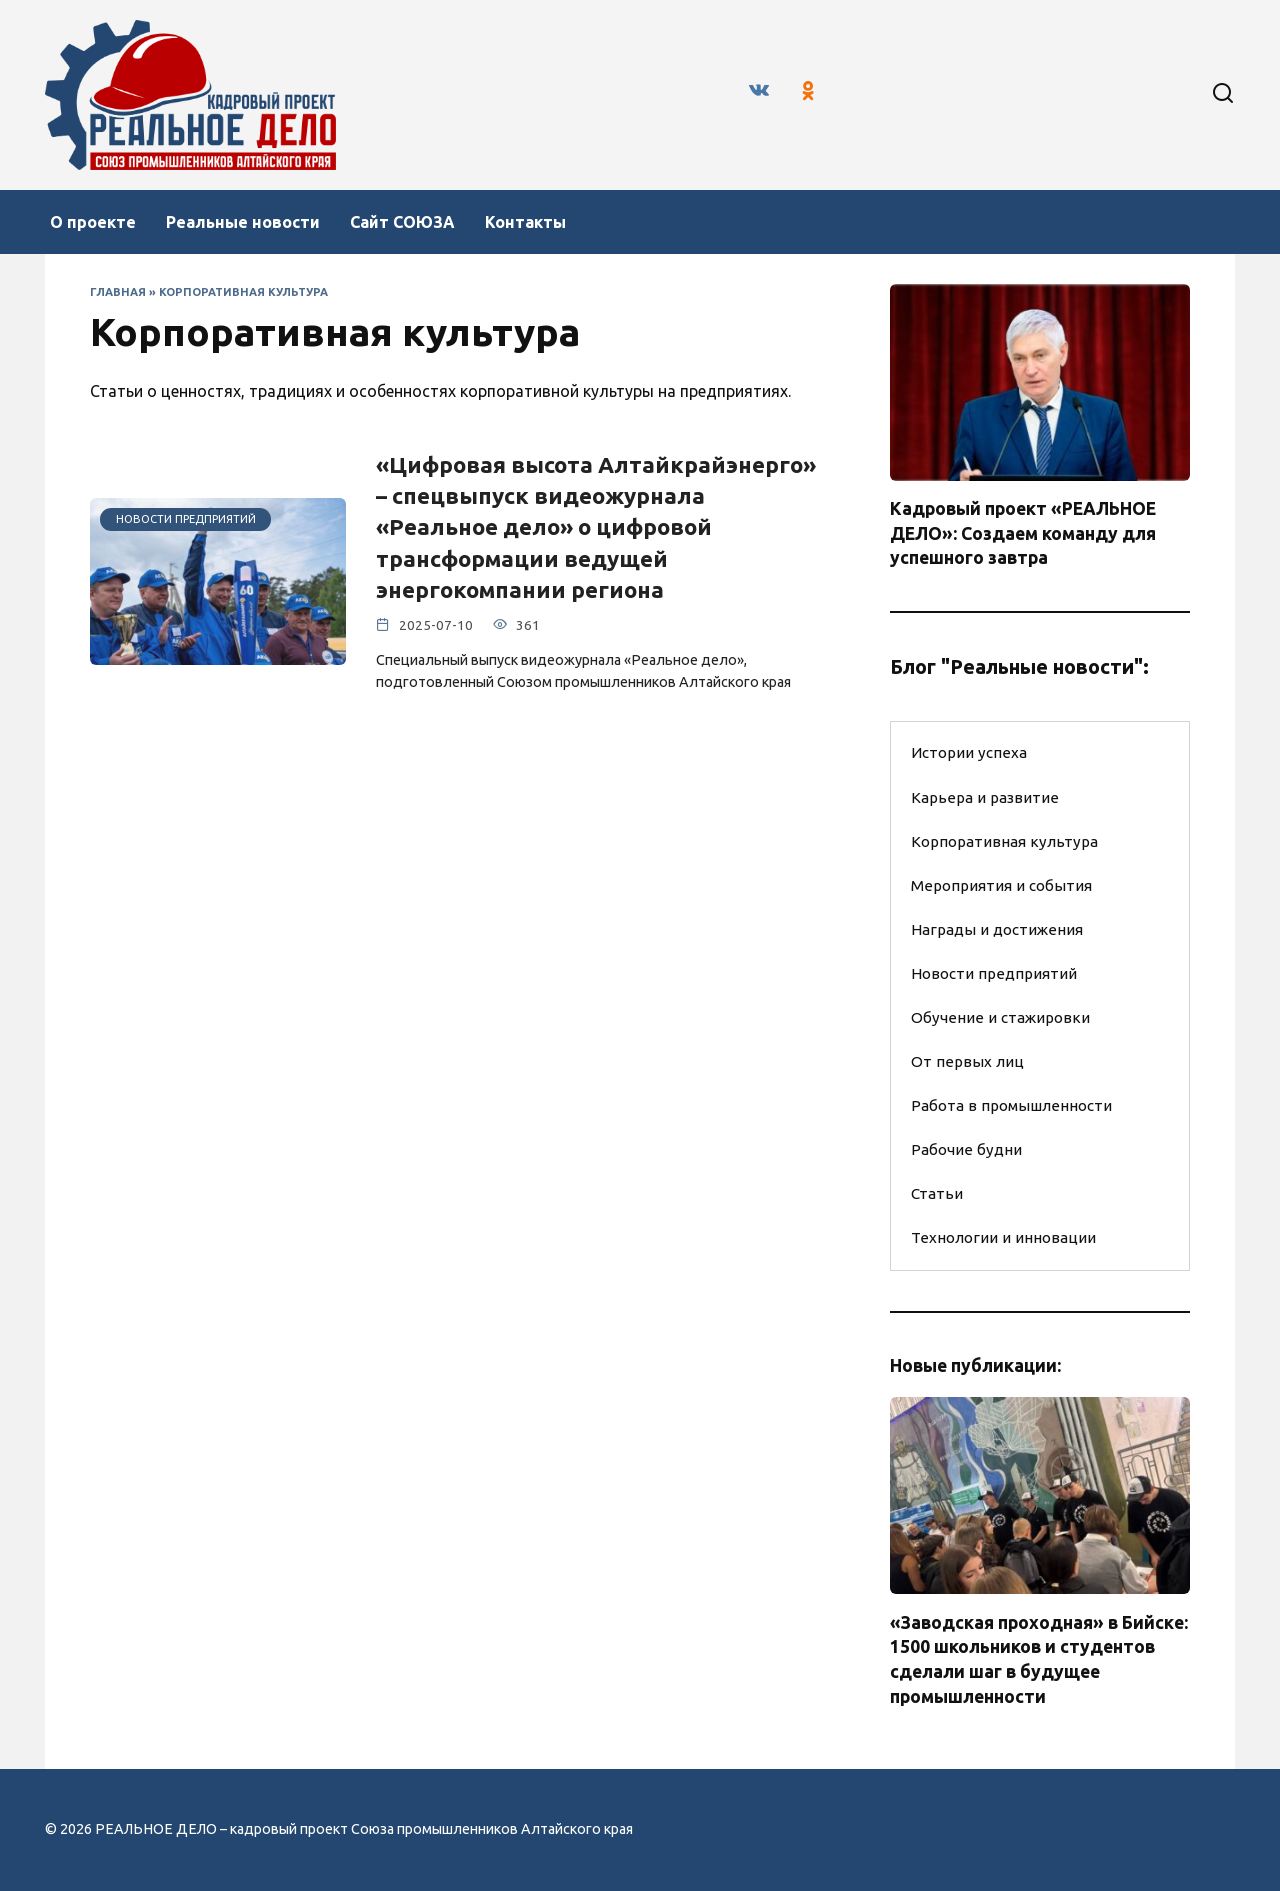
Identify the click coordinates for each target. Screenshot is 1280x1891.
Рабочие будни (966, 1149)
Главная (118, 292)
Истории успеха (969, 752)
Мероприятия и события (1001, 885)
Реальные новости (243, 222)
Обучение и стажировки (1000, 1017)
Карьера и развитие (985, 797)
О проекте (93, 222)
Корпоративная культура (1004, 841)
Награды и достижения (997, 929)
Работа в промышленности (1011, 1105)
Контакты (525, 222)
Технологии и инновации (1003, 1237)
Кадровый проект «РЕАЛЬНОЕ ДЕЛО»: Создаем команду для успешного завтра (1023, 533)
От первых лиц (967, 1061)
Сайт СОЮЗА (402, 222)
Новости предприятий (994, 973)
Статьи (937, 1193)
